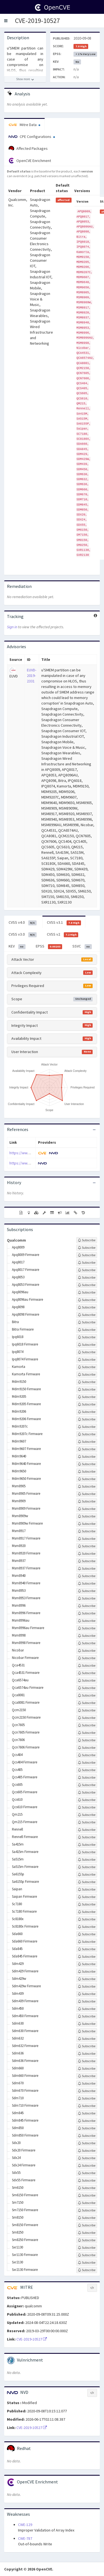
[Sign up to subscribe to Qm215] (86, 1815)
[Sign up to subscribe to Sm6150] (86, 2188)
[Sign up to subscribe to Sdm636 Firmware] (86, 2061)
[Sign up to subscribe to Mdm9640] (86, 1457)
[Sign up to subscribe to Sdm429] (86, 1964)
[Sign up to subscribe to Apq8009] (86, 1248)
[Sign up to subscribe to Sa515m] (86, 1860)
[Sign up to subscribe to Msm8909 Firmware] (86, 1509)
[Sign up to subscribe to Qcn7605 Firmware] (86, 1733)
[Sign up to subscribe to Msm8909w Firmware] (86, 1524)
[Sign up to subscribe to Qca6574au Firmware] (86, 1688)
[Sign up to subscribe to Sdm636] (86, 2054)
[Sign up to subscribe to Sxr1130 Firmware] (86, 2255)
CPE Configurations (32, 136)
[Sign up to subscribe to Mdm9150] (86, 1382)
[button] (6, 21)
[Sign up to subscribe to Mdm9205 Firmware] (86, 1404)
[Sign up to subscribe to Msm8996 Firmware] (86, 1613)
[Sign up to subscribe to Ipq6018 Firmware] (86, 1345)
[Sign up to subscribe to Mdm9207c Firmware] (86, 1434)
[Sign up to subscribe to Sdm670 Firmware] (86, 2091)
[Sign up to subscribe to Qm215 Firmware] (86, 1822)
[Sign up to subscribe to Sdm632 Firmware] (86, 2046)
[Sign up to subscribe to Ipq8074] (86, 1352)
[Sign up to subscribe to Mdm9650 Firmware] (86, 1479)
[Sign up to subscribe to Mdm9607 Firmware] (86, 1449)
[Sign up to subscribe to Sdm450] (86, 2009)
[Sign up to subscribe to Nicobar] (86, 1651)
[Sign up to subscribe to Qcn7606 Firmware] (86, 1748)
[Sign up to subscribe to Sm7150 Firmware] (86, 2210)
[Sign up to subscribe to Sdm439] (86, 1994)
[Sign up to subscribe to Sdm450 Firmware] (86, 2016)
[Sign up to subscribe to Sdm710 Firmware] (86, 2106)
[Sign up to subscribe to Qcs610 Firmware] (86, 1807)
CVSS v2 (62, 934)
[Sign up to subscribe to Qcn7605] (86, 1725)
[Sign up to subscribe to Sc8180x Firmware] (86, 1927)
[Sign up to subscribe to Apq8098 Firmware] (86, 1315)
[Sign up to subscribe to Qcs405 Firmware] (86, 1777)
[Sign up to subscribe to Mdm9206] (86, 1412)
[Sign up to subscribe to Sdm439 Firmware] (86, 2001)
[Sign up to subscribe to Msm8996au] (86, 1621)
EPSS (49, 946)
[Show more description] (25, 79)
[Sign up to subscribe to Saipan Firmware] (86, 1897)
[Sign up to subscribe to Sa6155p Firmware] (86, 1882)
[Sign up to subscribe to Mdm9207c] (86, 1427)
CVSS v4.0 (23, 922)
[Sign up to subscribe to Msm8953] (86, 1591)
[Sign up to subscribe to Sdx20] (86, 2143)
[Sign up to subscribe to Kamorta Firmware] (86, 1374)
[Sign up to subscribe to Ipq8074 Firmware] (86, 1360)
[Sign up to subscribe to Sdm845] (86, 2113)
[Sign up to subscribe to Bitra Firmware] (86, 1330)
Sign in (12, 626)
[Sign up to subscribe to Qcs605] (86, 1785)
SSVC (82, 946)
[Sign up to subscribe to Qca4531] (86, 1666)
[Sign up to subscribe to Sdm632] (86, 2039)
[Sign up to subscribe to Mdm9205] (86, 1397)
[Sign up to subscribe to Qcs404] (86, 1755)
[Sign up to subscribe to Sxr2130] (86, 2263)
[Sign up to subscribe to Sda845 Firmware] (86, 1957)
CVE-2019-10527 (37, 20)
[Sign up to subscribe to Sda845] (86, 1949)
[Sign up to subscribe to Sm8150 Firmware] (86, 2225)
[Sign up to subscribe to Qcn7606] (86, 1740)
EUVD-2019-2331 (31, 675)
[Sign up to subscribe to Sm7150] (86, 2203)
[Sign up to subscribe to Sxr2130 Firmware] (86, 2270)
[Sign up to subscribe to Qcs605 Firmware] (86, 1792)
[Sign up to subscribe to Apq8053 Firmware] (86, 1285)
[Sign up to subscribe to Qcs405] (86, 1770)
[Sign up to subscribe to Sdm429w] (86, 1979)
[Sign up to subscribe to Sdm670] (86, 2083)
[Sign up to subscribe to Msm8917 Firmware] (86, 1539)
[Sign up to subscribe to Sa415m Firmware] (86, 1852)
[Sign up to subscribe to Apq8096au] (86, 1292)
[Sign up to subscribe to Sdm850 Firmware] (86, 2136)
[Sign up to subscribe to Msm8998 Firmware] (86, 1643)
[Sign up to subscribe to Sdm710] (86, 2098)
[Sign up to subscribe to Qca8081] (86, 1695)
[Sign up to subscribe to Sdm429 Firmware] (86, 1971)
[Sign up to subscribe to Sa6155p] (86, 1874)
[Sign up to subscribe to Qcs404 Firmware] (86, 1763)
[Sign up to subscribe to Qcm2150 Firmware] (86, 1718)
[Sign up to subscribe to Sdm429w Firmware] (86, 1986)
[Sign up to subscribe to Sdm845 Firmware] (86, 2121)
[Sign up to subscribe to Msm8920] (86, 1546)
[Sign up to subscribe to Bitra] (86, 1322)
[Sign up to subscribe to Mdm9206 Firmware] (86, 1419)
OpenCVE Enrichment (30, 160)
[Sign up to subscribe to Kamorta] (86, 1367)
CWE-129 (25, 2524)
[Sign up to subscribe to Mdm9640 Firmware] (86, 1464)
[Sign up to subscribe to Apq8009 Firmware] (86, 1255)
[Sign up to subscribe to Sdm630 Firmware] (86, 2031)
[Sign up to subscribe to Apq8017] (86, 1263)
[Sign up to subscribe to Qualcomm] (86, 1240)
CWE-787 (25, 2538)
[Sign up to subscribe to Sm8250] (86, 2233)
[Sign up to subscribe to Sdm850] (86, 2128)
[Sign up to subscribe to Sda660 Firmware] (86, 1942)
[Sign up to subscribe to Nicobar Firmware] (86, 1658)
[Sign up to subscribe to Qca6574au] (86, 1680)
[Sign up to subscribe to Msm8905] (86, 1486)
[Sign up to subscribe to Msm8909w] (86, 1516)
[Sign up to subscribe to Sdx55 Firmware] (86, 2180)
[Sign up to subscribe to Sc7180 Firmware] (86, 1912)
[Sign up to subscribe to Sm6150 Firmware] (86, 2195)
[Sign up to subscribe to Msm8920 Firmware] (86, 1554)
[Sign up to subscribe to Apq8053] (86, 1277)
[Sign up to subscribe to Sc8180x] (86, 1919)
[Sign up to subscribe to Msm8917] (86, 1531)
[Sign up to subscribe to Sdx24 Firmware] (86, 2166)
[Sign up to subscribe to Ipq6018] (86, 1337)
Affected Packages (28, 148)
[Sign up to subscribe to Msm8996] (86, 1606)
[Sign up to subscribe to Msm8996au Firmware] (86, 1628)
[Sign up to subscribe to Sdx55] (86, 2173)
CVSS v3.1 (64, 922)
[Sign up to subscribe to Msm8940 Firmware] (86, 1583)
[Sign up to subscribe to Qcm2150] (86, 1710)
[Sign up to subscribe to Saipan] (86, 1889)
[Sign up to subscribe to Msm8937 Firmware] (86, 1569)
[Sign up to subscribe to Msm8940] (86, 1576)
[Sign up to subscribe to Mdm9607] (86, 1442)
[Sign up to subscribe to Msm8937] (86, 1561)
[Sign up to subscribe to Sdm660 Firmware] (86, 2076)
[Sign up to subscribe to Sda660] (86, 1934)
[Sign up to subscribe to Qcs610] (86, 1800)
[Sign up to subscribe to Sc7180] (86, 1904)
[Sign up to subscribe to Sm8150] (86, 2218)
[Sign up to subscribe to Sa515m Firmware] (86, 1867)
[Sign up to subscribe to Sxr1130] (86, 2248)
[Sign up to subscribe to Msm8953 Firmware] (86, 1598)
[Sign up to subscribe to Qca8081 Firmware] (86, 1703)
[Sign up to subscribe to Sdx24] (86, 2158)
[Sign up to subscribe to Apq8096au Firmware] (86, 1300)
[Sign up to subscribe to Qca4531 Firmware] (86, 1673)
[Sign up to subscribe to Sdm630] (86, 2024)
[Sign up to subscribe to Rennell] (86, 1830)
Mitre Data (24, 124)
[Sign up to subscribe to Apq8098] (86, 1307)
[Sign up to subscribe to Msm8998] (86, 1636)
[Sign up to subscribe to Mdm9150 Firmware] (86, 1389)
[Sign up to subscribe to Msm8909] (86, 1501)
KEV (17, 946)
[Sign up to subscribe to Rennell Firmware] (86, 1837)
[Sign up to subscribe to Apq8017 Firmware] (86, 1270)
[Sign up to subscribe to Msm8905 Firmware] (86, 1494)
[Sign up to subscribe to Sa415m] (86, 1845)
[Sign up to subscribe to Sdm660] (86, 2068)
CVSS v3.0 (23, 934)
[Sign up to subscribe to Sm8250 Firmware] (86, 2240)
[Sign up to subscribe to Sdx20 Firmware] (86, 2151)
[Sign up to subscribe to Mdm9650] (86, 1471)
